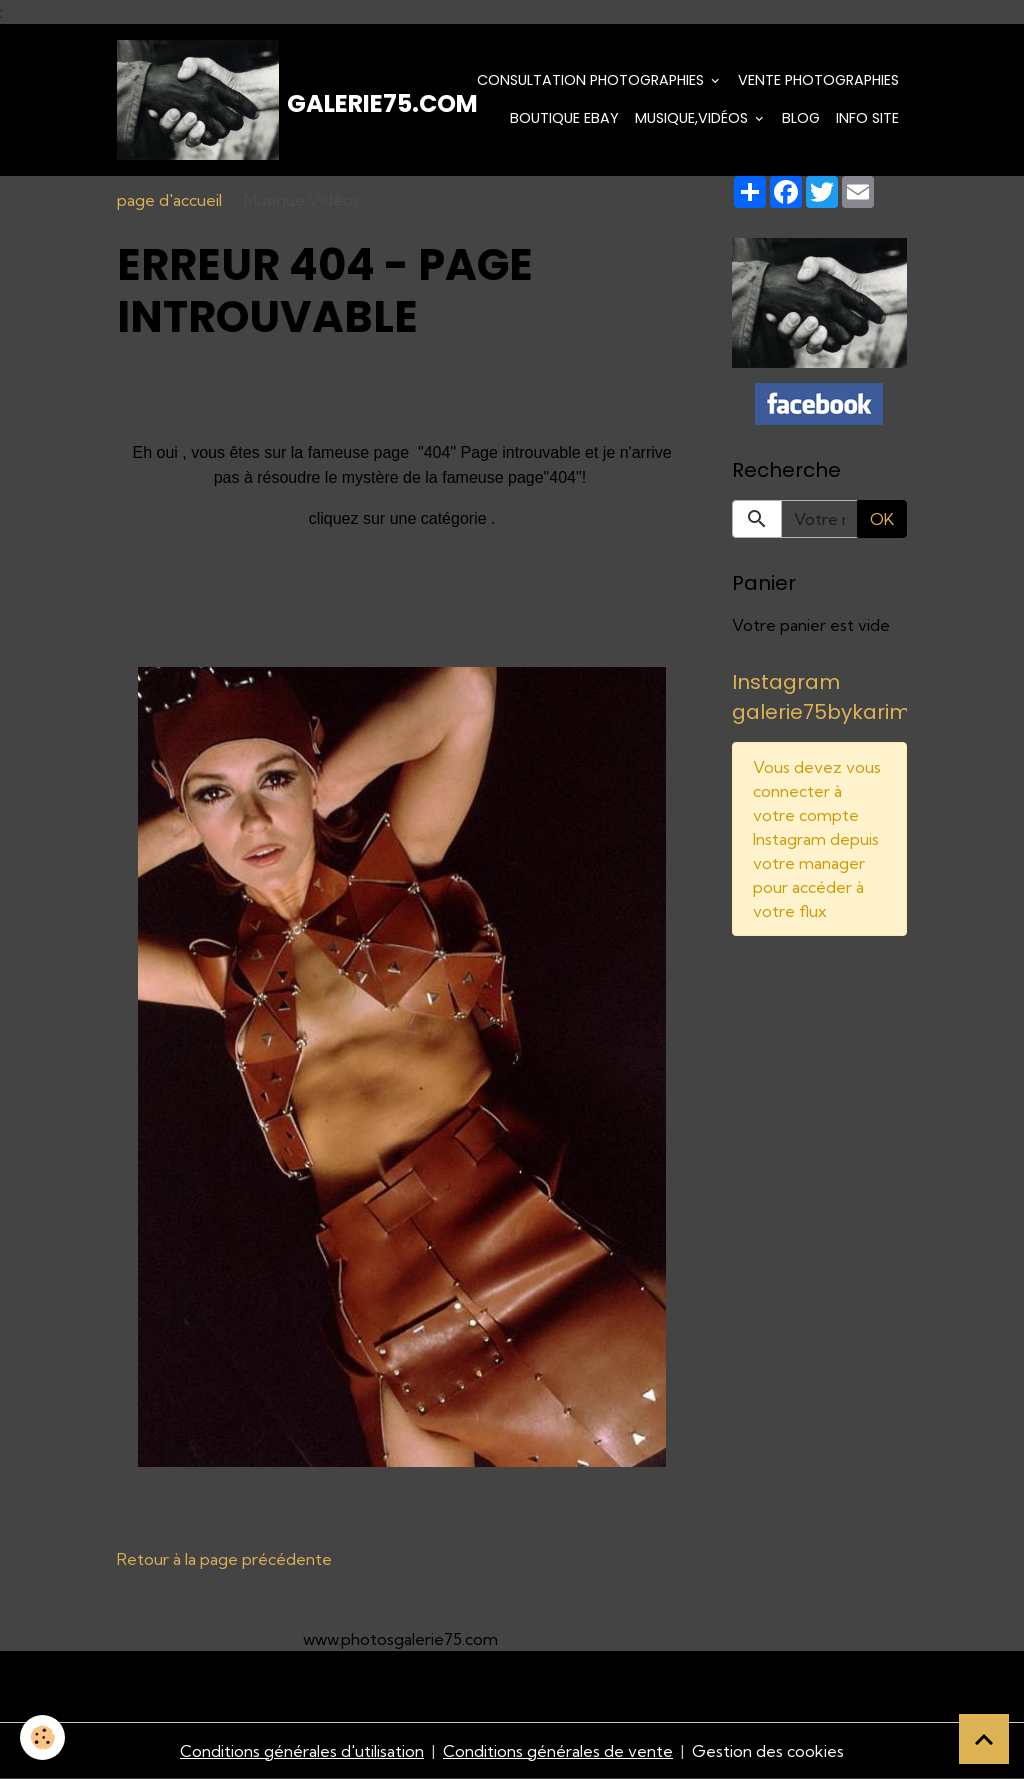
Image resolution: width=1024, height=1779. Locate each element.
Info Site (867, 118)
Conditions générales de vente (558, 1751)
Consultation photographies (592, 80)
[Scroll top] (984, 1739)
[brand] (232, 100)
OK (882, 519)
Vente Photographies (818, 80)
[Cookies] (42, 1737)
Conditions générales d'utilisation (302, 1751)
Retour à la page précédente (224, 1559)
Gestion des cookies (768, 1751)
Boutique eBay (564, 118)
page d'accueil (169, 200)
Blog (801, 118)
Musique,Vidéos (693, 118)
